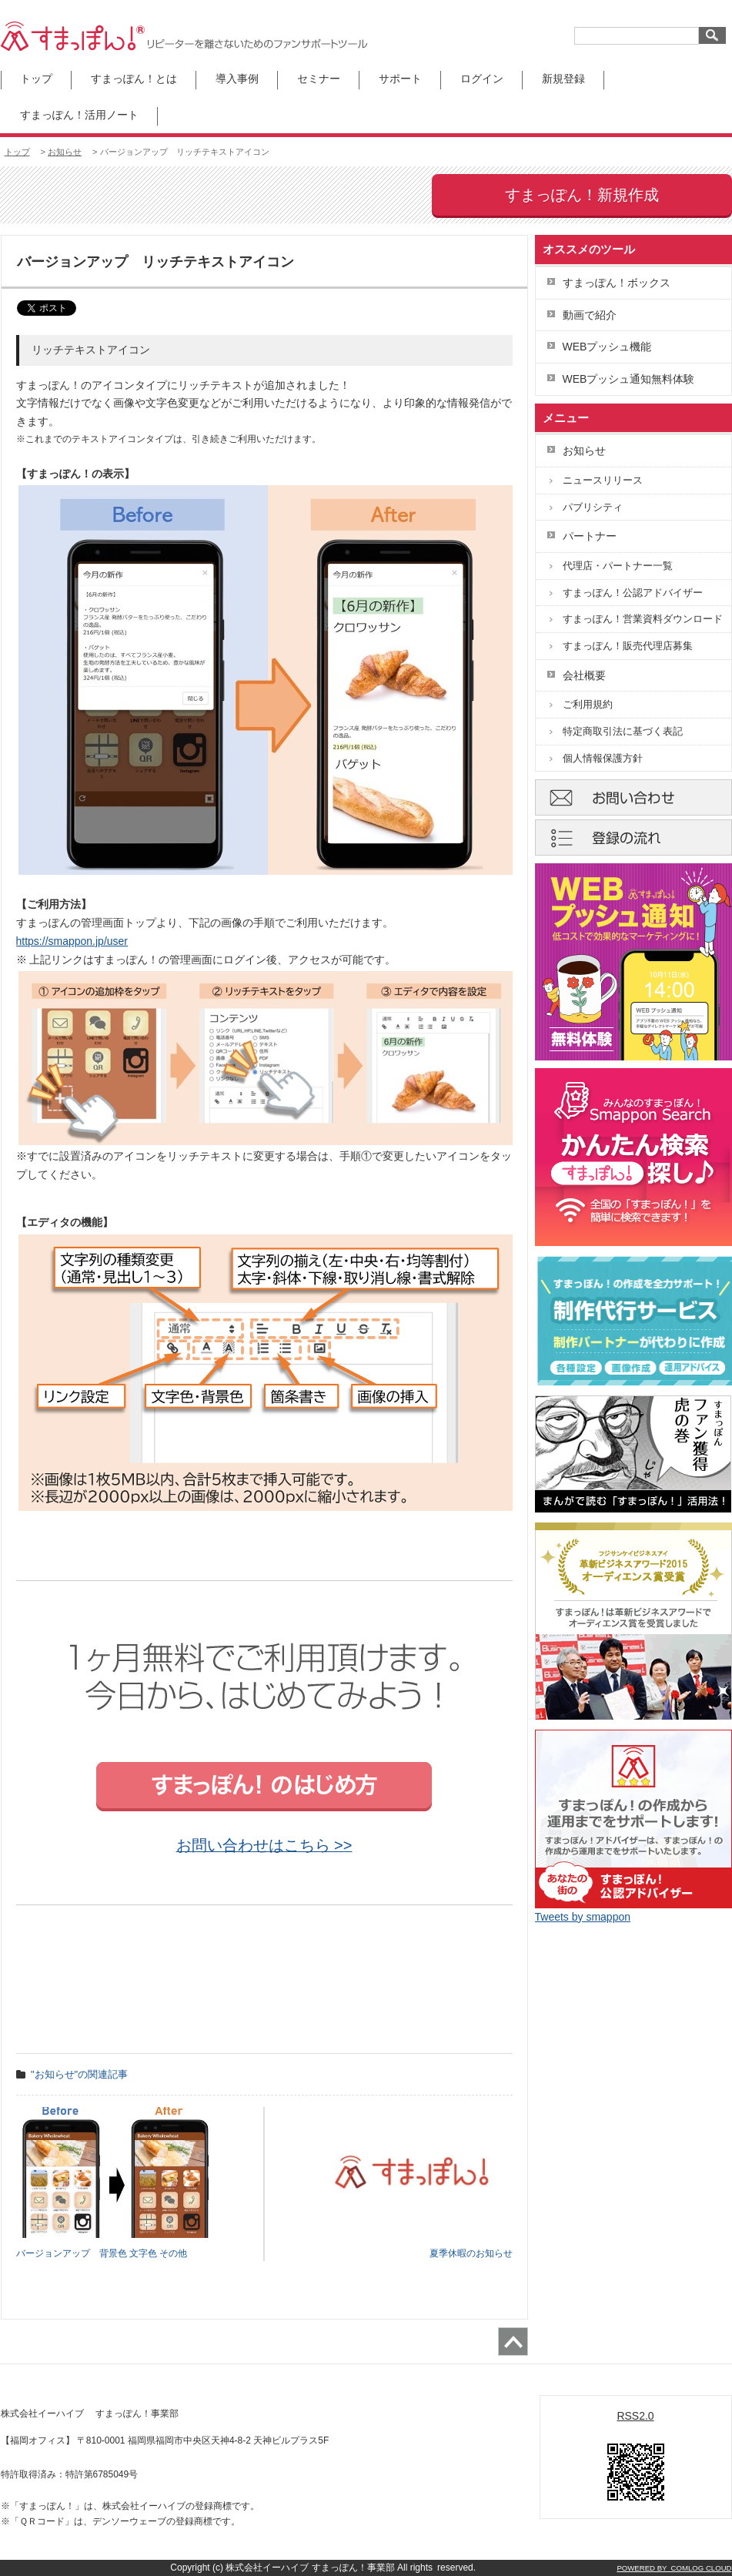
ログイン (481, 78)
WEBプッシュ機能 (607, 346)
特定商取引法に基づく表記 (623, 731)
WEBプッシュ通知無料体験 (629, 379)
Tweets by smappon (583, 1917)
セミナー (318, 78)
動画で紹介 (590, 315)
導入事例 (237, 78)
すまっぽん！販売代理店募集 (628, 646)
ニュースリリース (603, 480)
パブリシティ (593, 507)
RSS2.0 (635, 2416)
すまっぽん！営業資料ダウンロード (643, 619)
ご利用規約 (588, 704)
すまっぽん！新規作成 (582, 194)
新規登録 (563, 78)
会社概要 (584, 675)
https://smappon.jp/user (72, 941)
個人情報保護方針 (603, 758)
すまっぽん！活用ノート (79, 115)
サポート (400, 78)
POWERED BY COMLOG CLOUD (674, 2568)
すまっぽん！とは (134, 78)
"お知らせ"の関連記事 (79, 2074)
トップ (36, 78)
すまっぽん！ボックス (616, 282)
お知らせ (65, 151)
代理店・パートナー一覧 (618, 565)
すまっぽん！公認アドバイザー (633, 592)
